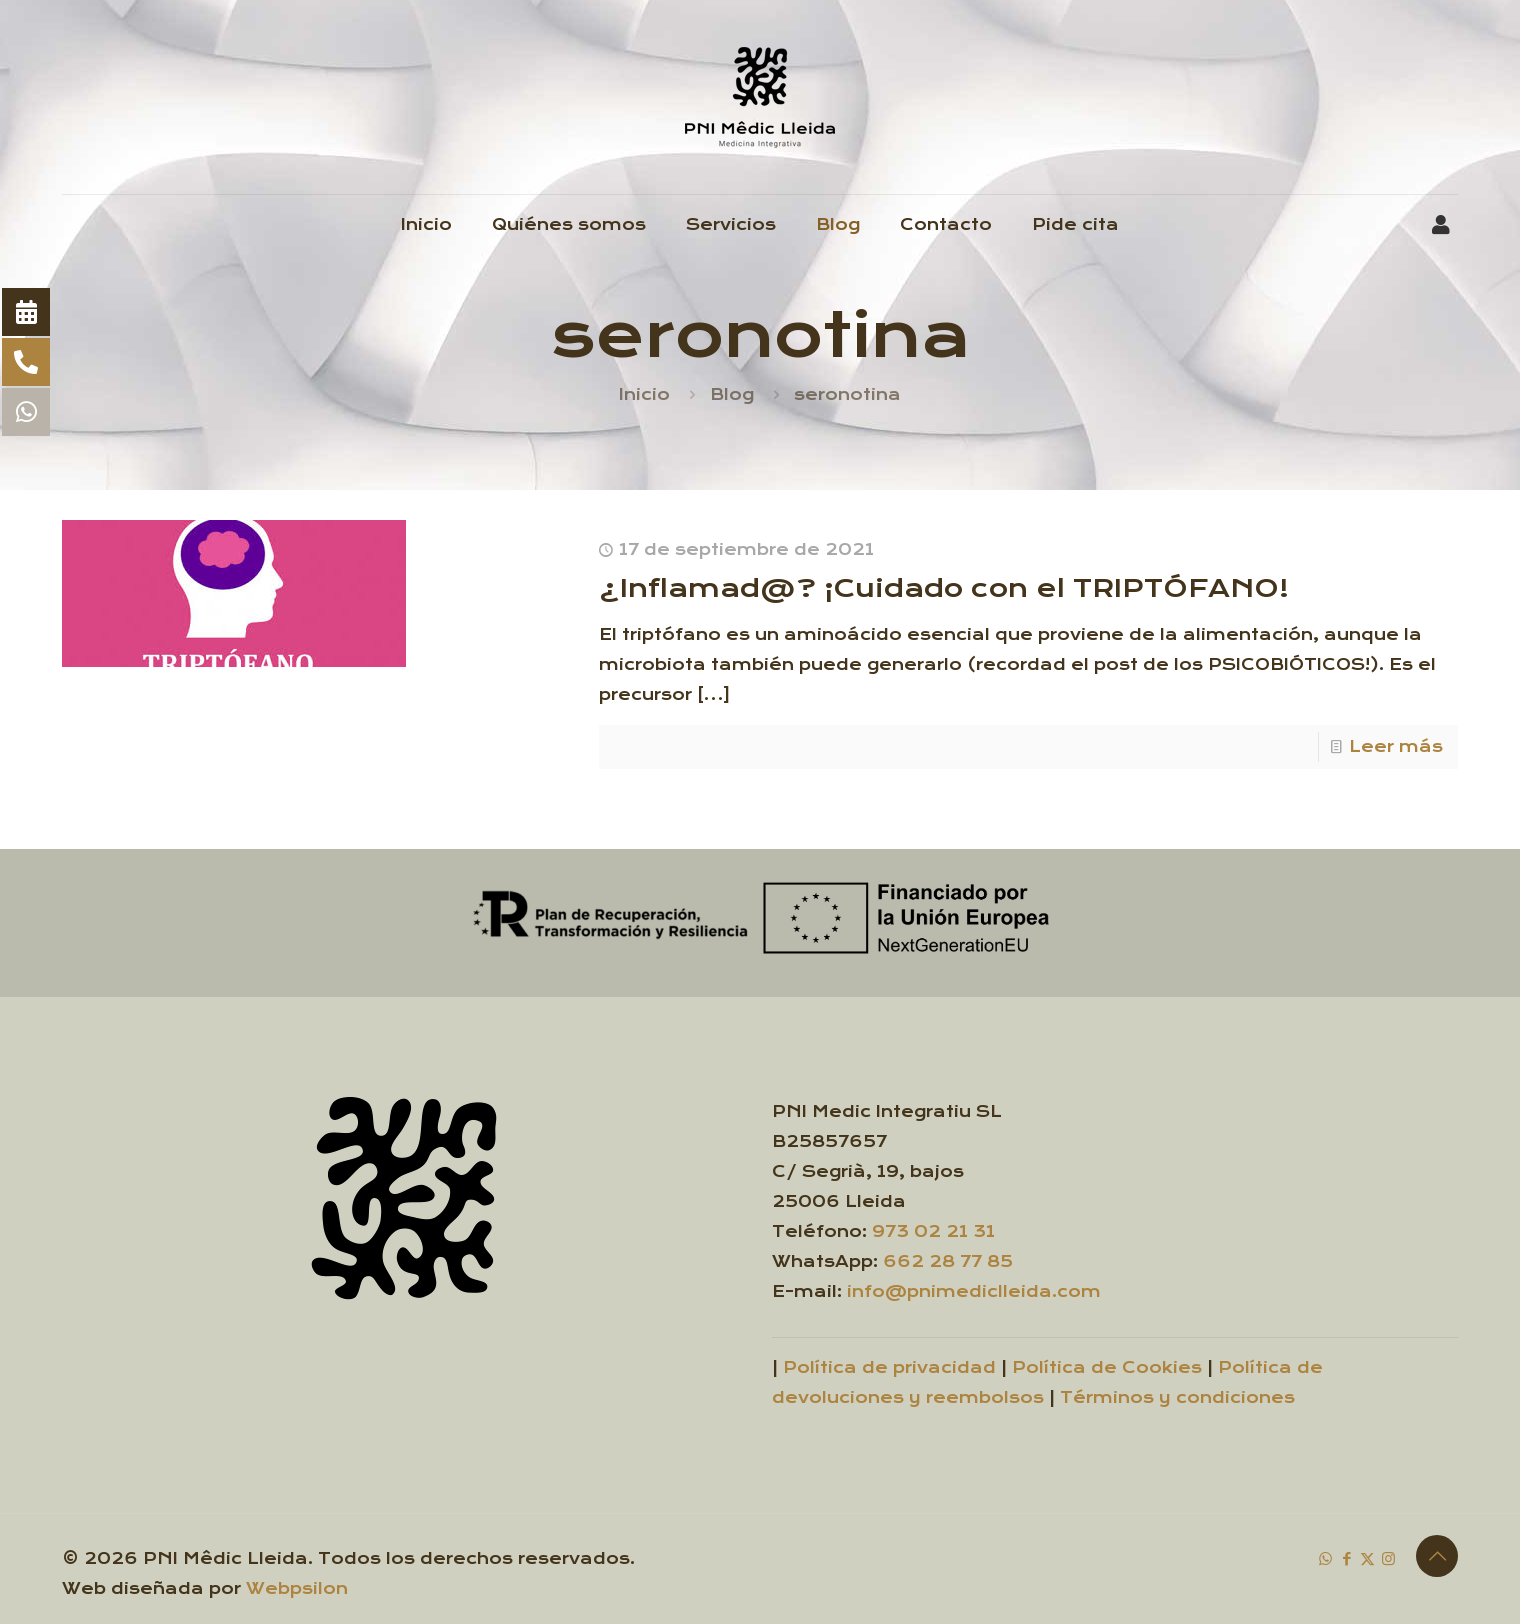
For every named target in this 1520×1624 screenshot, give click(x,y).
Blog (732, 394)
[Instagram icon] (1388, 1558)
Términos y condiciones (1177, 1397)
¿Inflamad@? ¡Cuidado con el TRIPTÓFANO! (944, 588)
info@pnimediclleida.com (974, 1291)
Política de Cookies (1107, 1367)
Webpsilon (297, 1588)
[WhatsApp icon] (1325, 1558)
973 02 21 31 (933, 1231)
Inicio (644, 394)
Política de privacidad (889, 1367)
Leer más (1396, 746)
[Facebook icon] (1346, 1558)
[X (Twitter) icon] (1367, 1558)
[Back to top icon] (1437, 1556)
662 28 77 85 (948, 1261)
